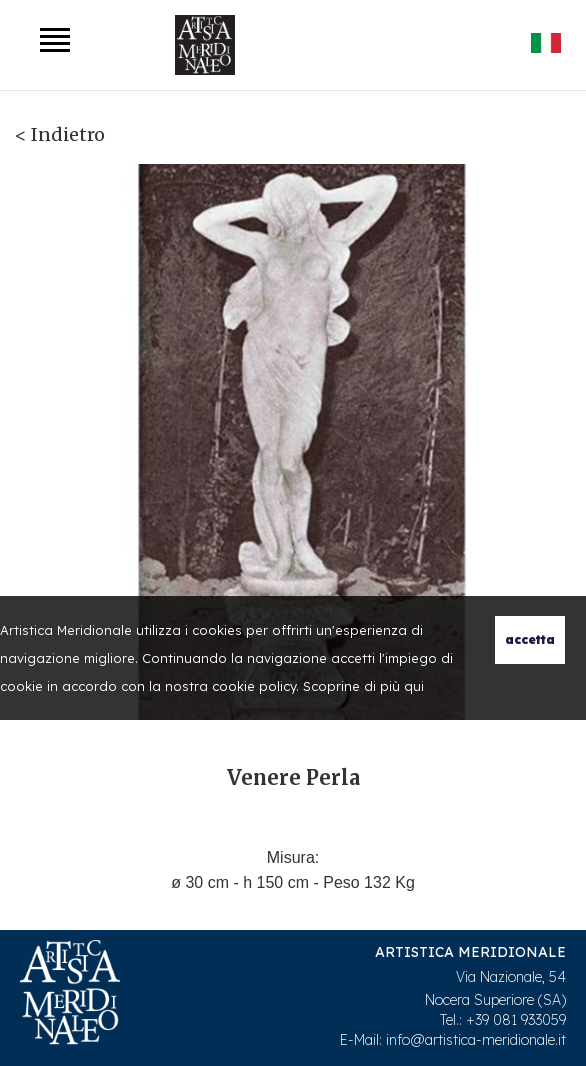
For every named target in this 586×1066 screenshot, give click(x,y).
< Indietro (60, 134)
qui (414, 686)
